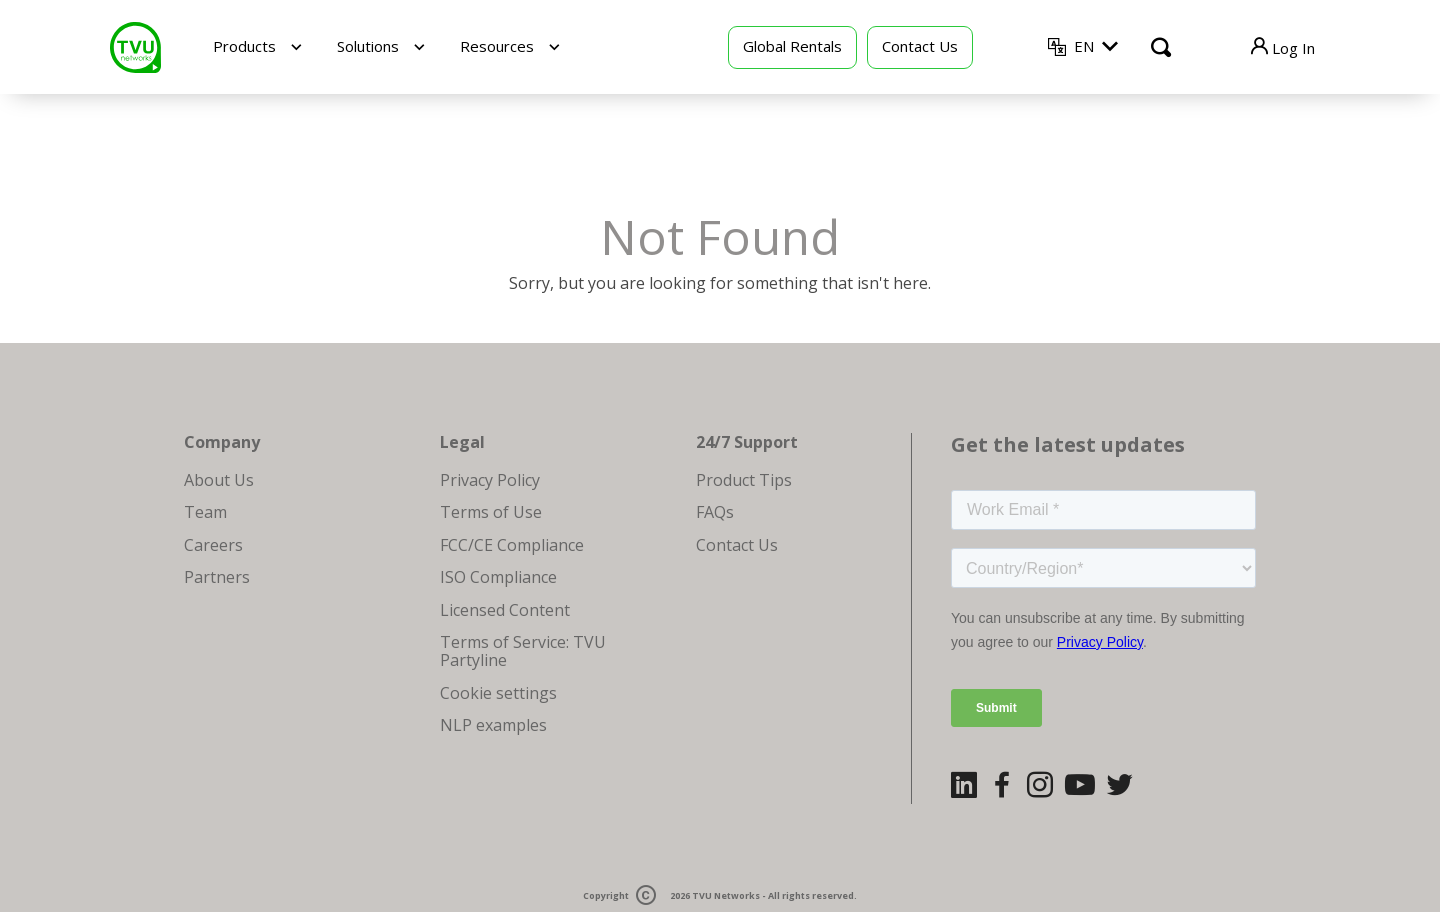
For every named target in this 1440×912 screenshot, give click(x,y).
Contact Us (920, 46)
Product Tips (744, 480)
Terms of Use (491, 512)
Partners (217, 577)
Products (244, 46)
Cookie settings (498, 693)
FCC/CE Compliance (512, 545)
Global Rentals (792, 46)
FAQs (715, 512)
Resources (497, 46)
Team (205, 512)
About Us (219, 480)
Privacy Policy (490, 480)
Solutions (368, 46)
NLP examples (493, 725)
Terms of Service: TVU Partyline (523, 651)
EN (1084, 46)
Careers (213, 545)
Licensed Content (505, 610)
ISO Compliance (498, 577)
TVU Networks (726, 895)
